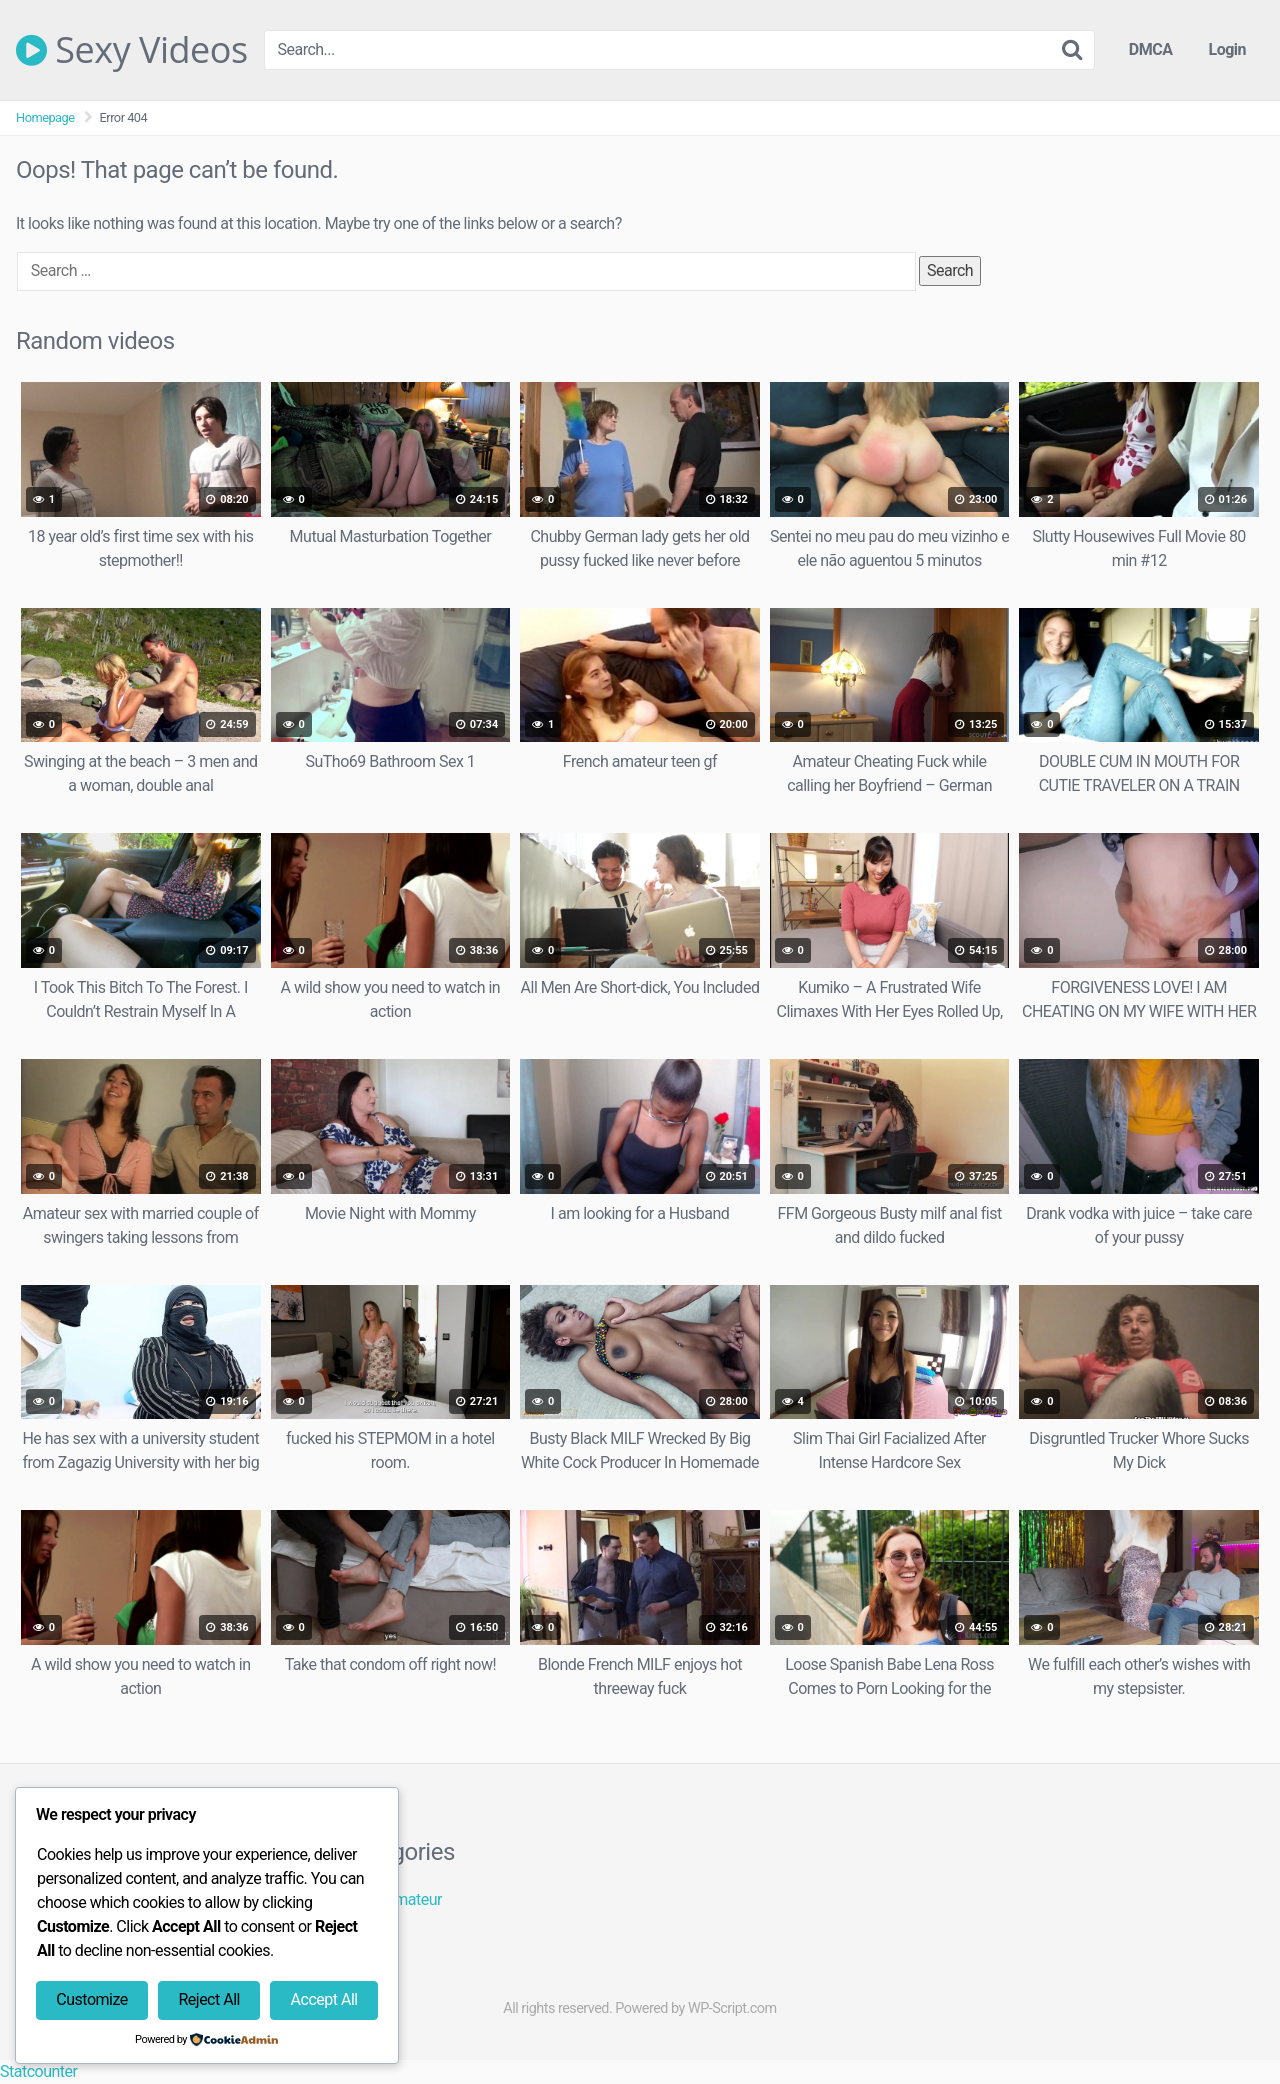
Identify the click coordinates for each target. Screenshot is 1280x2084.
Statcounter (38, 2071)
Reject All (208, 1999)
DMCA (1151, 49)
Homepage (45, 117)
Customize (91, 1999)
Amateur (413, 1899)
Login (1227, 49)
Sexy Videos (132, 50)
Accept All (324, 1999)
